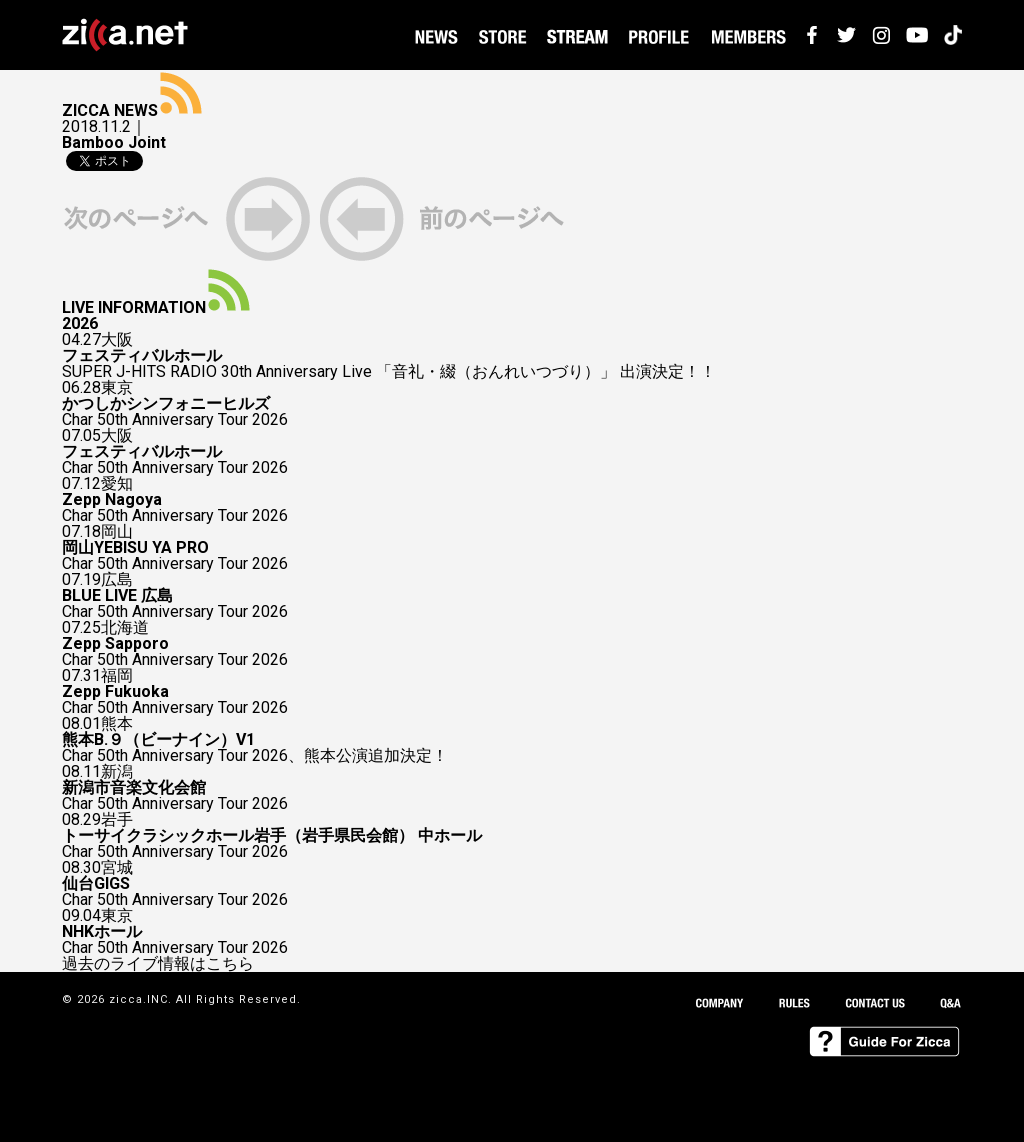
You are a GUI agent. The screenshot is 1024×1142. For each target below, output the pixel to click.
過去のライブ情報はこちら (158, 964)
